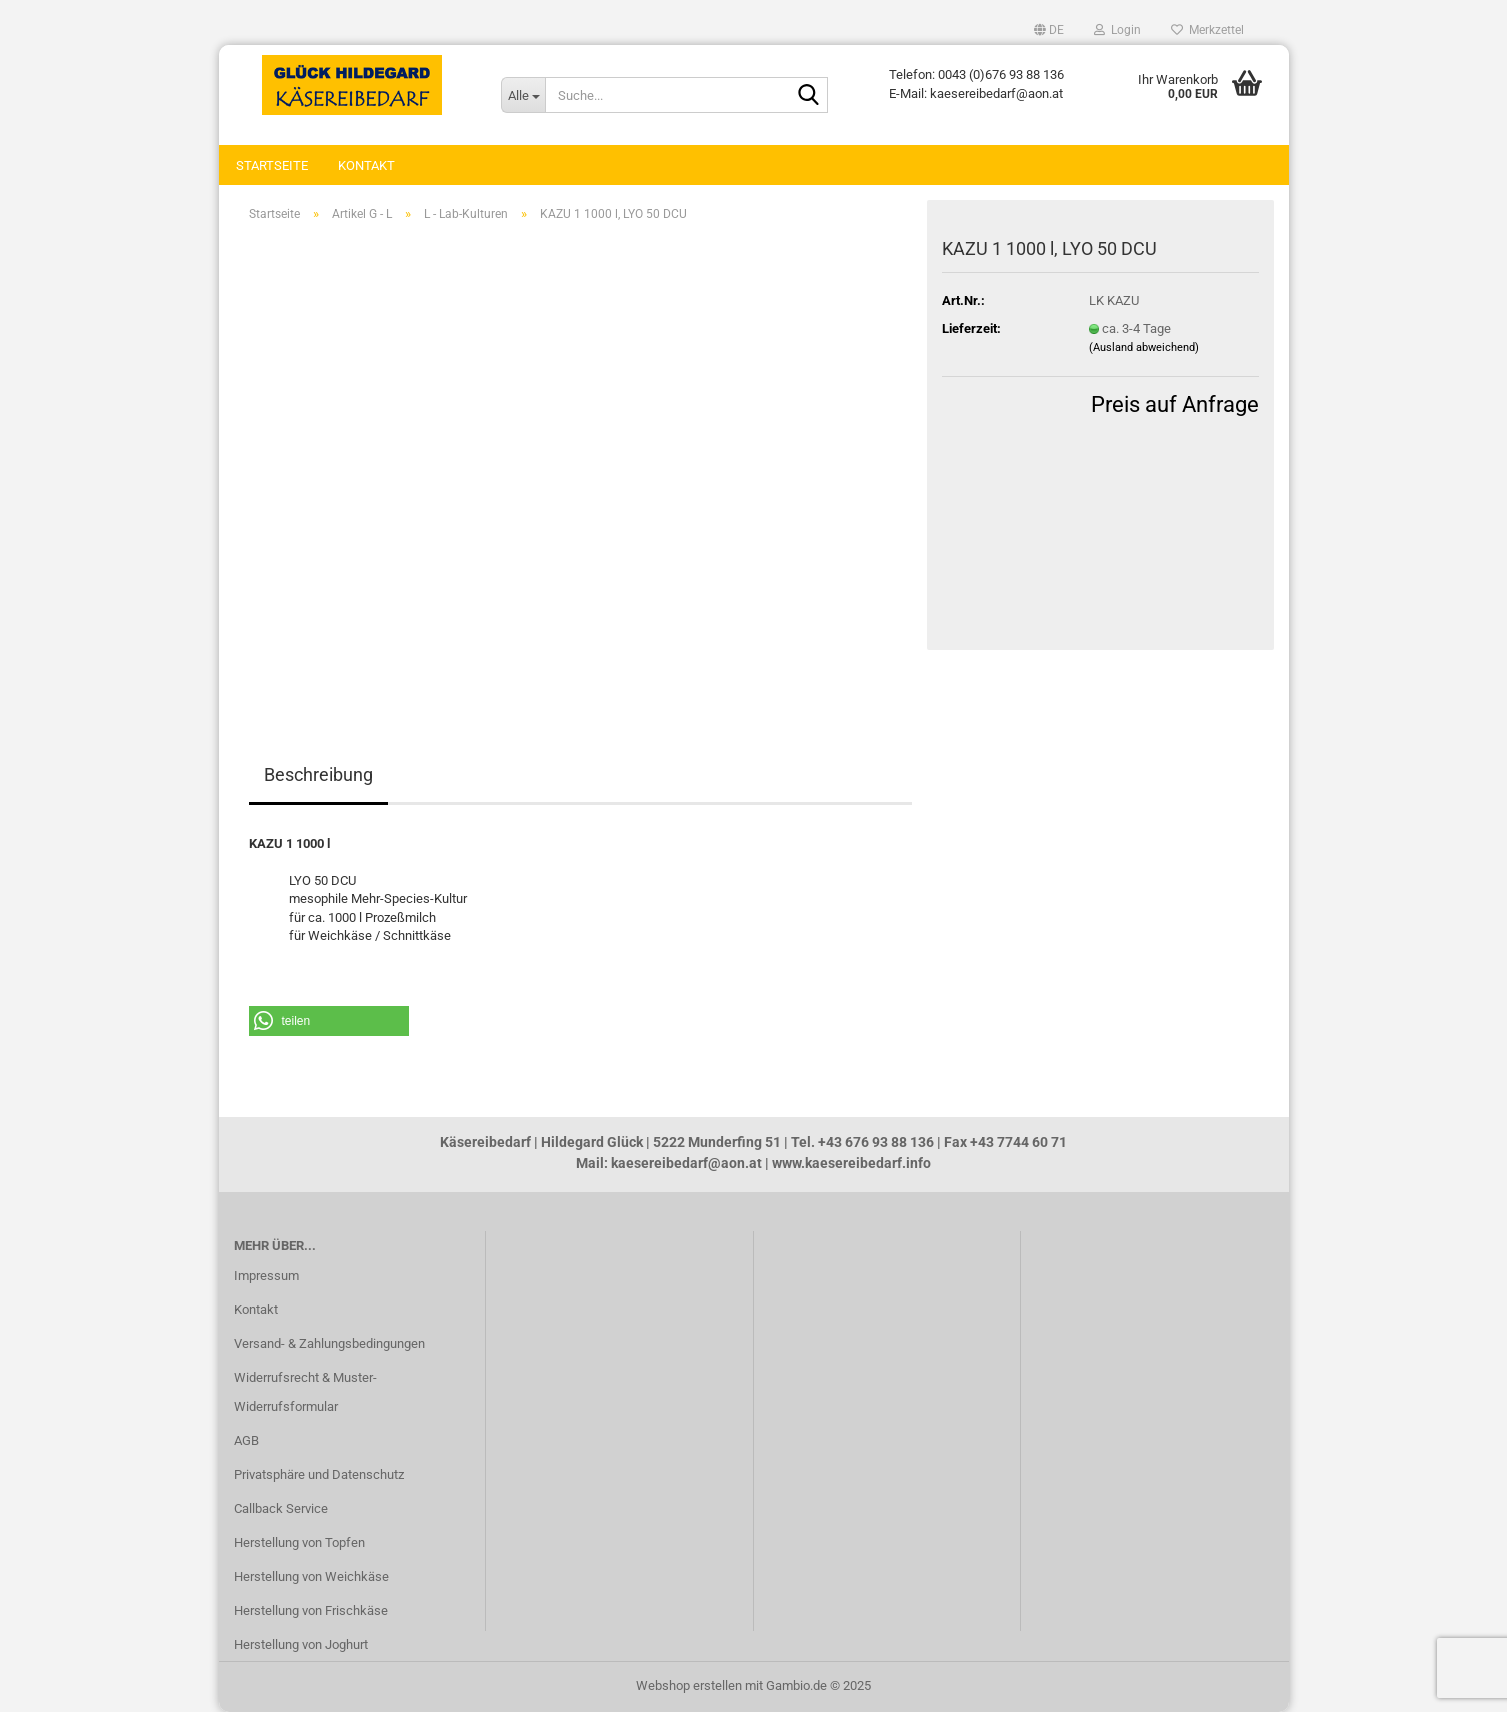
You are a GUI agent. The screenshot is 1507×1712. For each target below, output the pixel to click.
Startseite (272, 165)
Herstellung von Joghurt (301, 1644)
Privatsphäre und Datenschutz (319, 1474)
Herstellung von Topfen (299, 1542)
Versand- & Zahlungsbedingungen (329, 1343)
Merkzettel (1207, 30)
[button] (1049, 30)
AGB (246, 1440)
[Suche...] (523, 95)
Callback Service (281, 1508)
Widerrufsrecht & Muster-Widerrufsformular (305, 1392)
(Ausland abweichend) (1144, 347)
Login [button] (1117, 30)
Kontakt (366, 165)
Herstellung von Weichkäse (311, 1576)
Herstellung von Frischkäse (311, 1610)
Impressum (266, 1275)
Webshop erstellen (689, 1685)
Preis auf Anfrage (1175, 404)
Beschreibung (318, 774)
